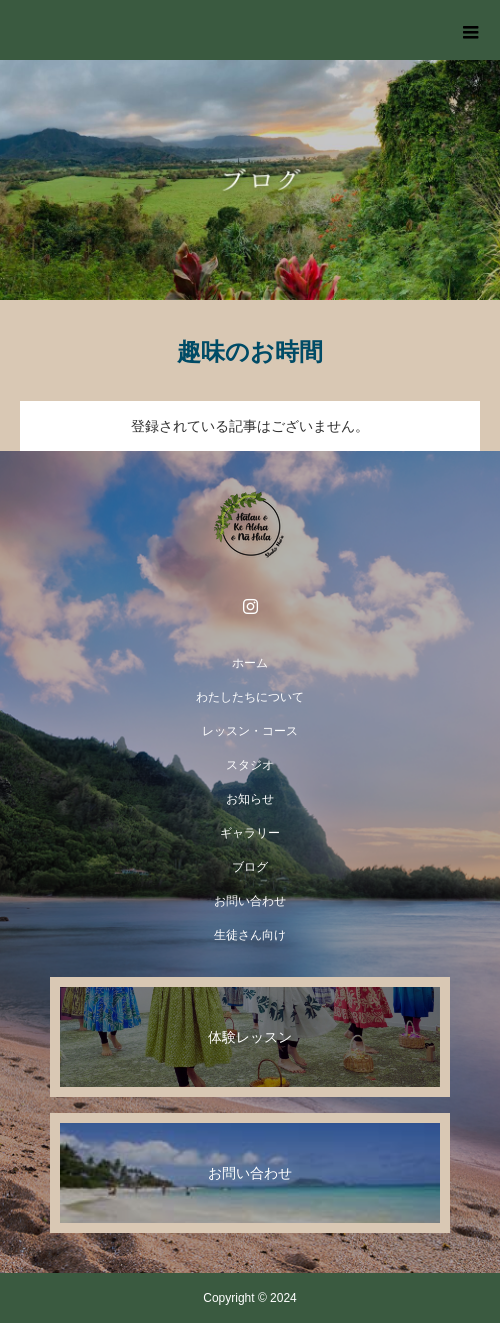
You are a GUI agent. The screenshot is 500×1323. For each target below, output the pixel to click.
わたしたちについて (250, 697)
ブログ (250, 867)
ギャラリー (250, 833)
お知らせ (250, 799)
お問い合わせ (250, 901)
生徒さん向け (250, 935)
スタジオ (250, 765)
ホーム (250, 663)
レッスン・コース (250, 731)
